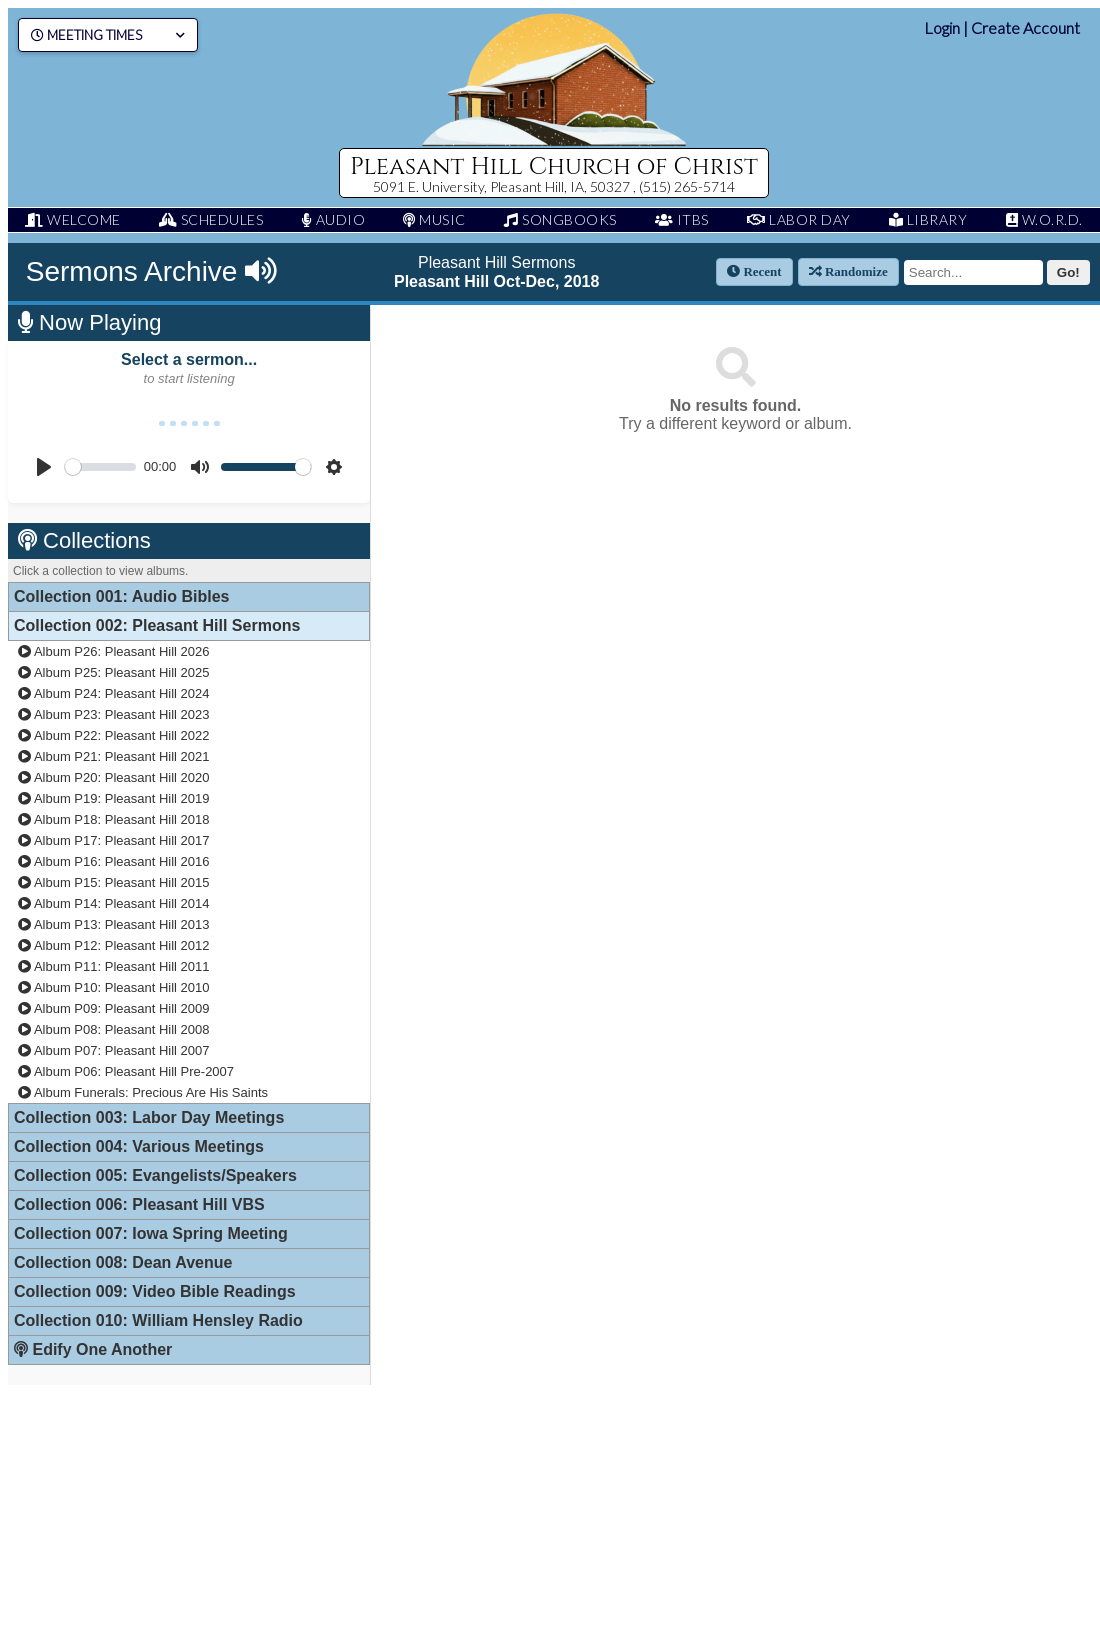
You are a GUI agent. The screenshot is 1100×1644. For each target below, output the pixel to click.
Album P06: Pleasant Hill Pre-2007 (126, 1071)
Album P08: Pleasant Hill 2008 (114, 1029)
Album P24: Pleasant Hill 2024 (114, 693)
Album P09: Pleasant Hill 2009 (114, 1008)
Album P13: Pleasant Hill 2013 (114, 924)
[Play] (44, 467)
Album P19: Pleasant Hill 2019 (114, 798)
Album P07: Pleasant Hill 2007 (114, 1050)
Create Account (1025, 27)
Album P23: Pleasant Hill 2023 (114, 714)
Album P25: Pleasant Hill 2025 (114, 672)
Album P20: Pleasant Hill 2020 (114, 777)
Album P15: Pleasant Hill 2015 (114, 882)
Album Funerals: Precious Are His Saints (143, 1092)
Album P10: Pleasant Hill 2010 (114, 987)
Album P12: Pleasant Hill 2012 (114, 945)
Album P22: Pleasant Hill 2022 (114, 735)
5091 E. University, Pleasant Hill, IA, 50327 (503, 186)
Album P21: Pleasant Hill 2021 (114, 756)
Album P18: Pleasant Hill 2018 (114, 819)
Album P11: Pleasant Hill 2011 (114, 966)
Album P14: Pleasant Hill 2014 (114, 903)
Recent (754, 271)
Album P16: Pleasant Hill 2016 (114, 861)
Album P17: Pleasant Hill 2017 (114, 840)
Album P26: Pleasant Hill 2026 (114, 651)
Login (942, 27)
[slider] (100, 467)
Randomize (848, 271)
